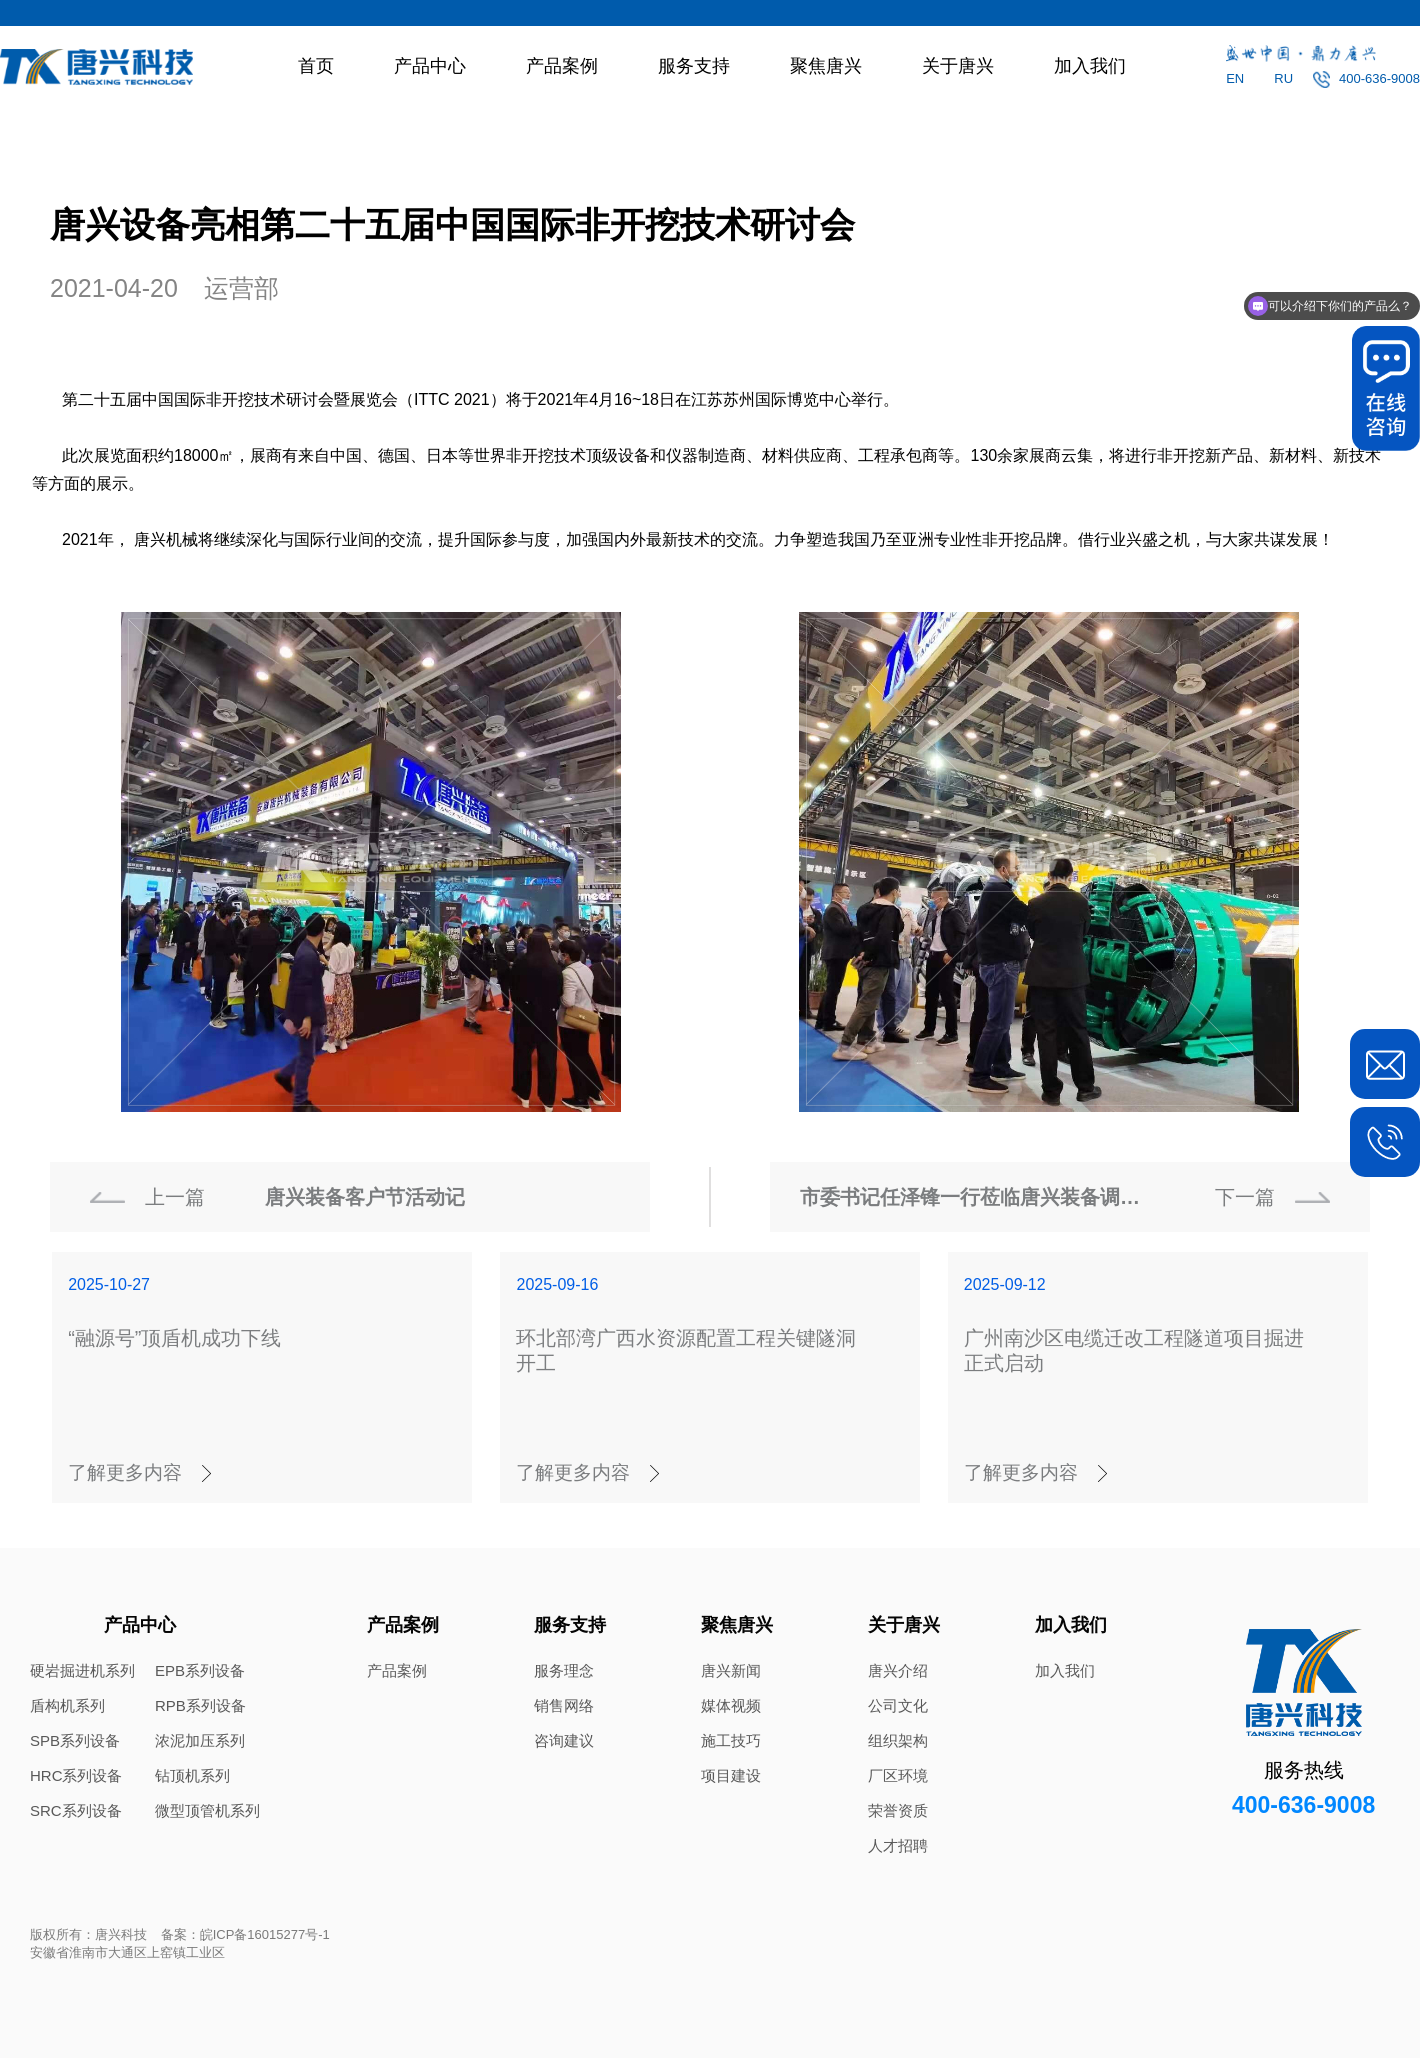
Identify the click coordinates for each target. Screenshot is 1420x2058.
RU (1283, 78)
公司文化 (898, 1705)
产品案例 (562, 66)
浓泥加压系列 (200, 1740)
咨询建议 (564, 1740)
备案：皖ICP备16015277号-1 (245, 1934)
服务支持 (694, 66)
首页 (316, 66)
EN (1235, 78)
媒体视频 (731, 1705)
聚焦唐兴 (826, 66)
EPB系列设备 (200, 1670)
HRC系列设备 (76, 1775)
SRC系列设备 (76, 1810)
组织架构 (898, 1740)
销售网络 (564, 1705)
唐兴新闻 (731, 1670)
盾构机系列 (67, 1705)
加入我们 (1090, 66)
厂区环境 (898, 1775)
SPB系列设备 (75, 1740)
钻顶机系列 (192, 1775)
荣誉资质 (898, 1810)
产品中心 (430, 66)
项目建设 (731, 1775)
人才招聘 (898, 1845)
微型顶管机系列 (207, 1810)
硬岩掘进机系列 (82, 1670)
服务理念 (564, 1670)
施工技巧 (731, 1740)
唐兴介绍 (898, 1670)
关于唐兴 (958, 66)
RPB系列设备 (200, 1705)
